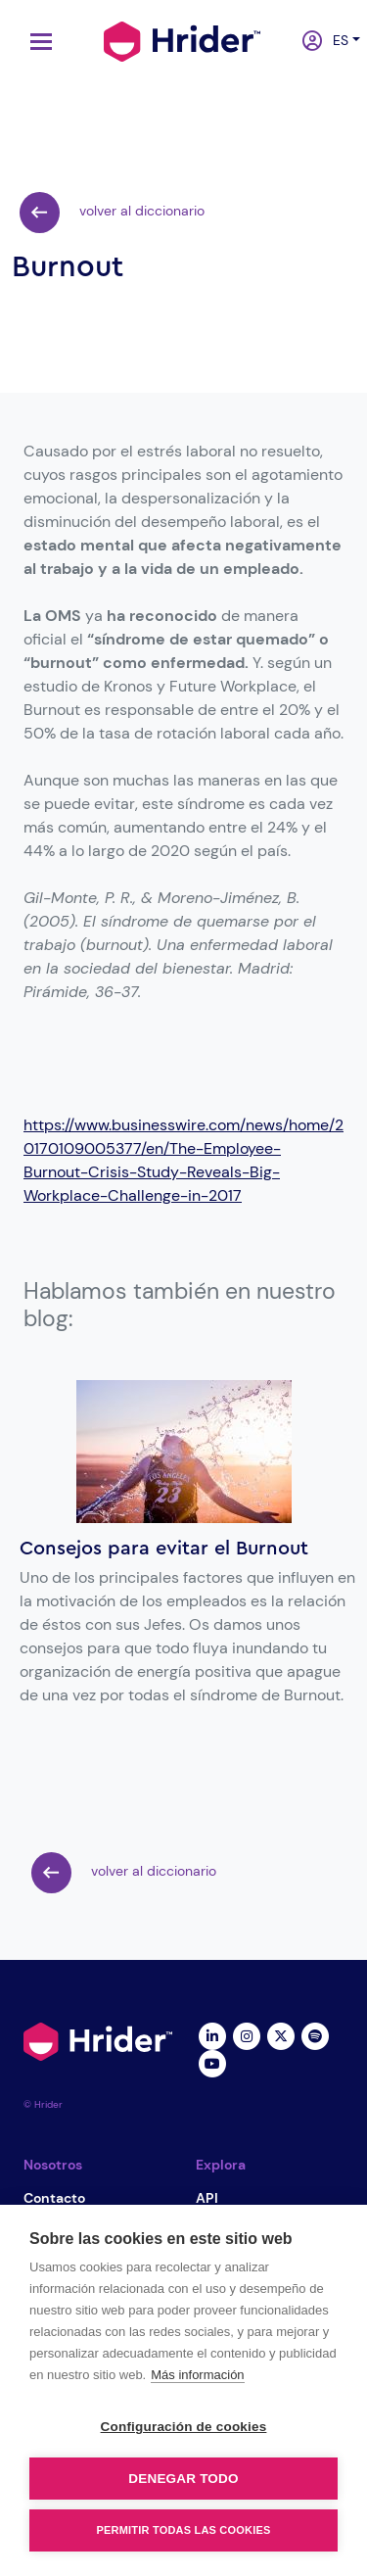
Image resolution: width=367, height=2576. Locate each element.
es (336, 40)
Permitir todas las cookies (184, 2530)
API (207, 2198)
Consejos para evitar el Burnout (164, 1548)
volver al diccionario (112, 212)
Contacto (54, 2198)
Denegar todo (183, 2478)
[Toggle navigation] (36, 41)
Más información (197, 2374)
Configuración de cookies (184, 2426)
